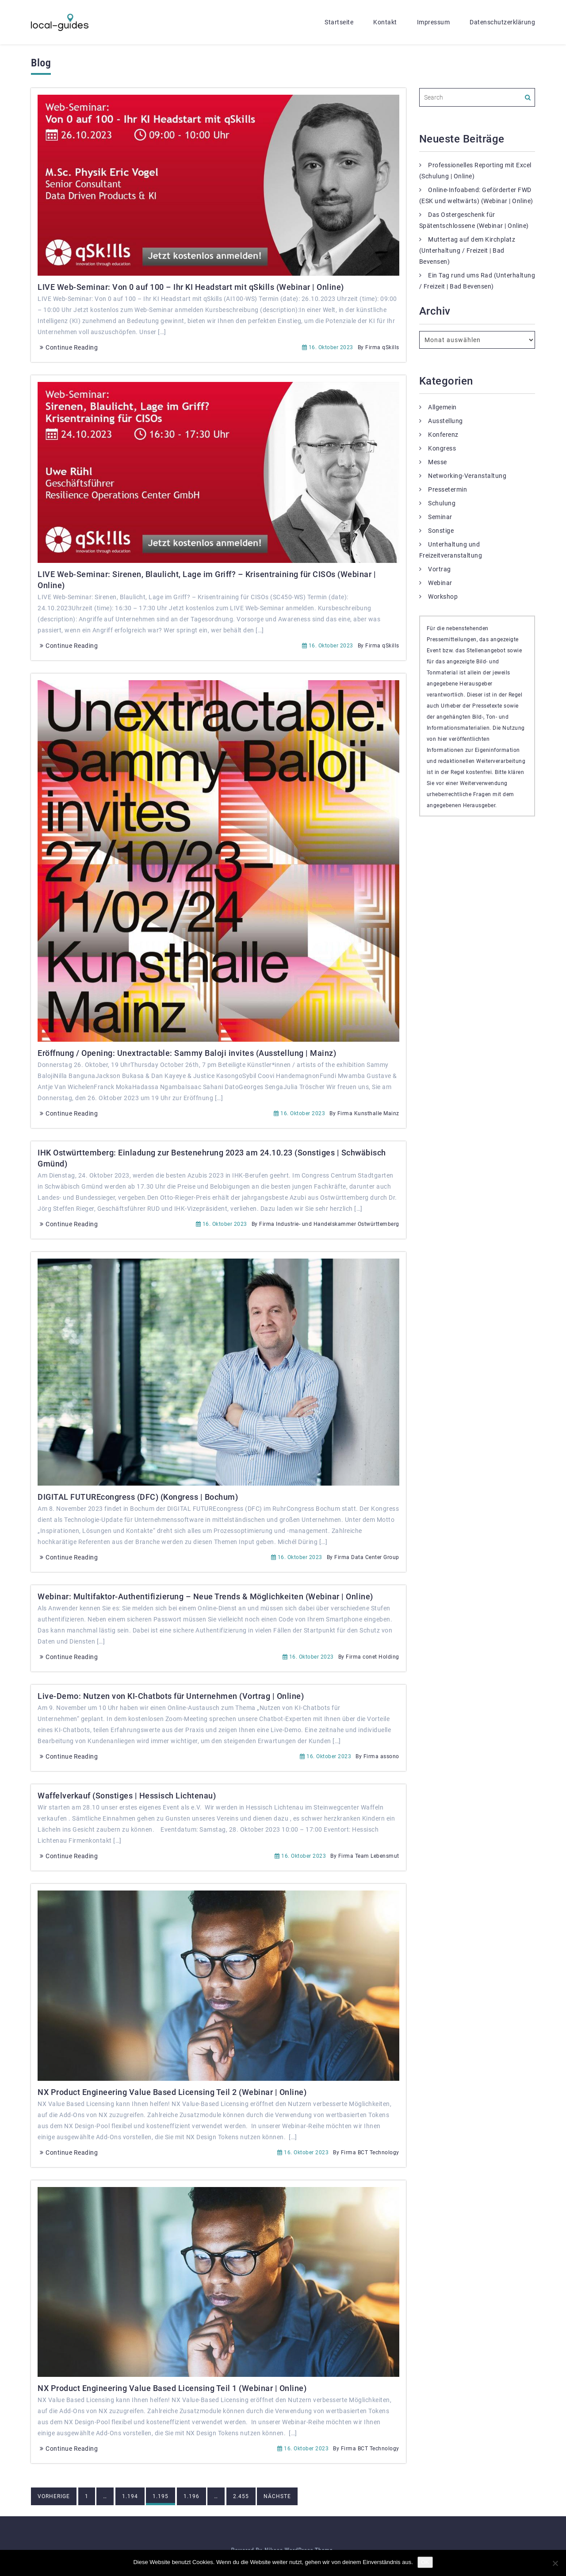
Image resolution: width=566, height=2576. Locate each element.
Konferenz (443, 434)
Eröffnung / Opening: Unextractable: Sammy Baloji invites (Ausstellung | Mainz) (187, 1053)
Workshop (443, 596)
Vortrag (439, 569)
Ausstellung (445, 420)
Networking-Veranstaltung (467, 475)
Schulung (441, 503)
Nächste (277, 2496)
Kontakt (385, 22)
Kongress (442, 448)
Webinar (440, 582)
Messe (437, 462)
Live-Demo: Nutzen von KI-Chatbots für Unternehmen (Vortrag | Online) (171, 1696)
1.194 (130, 2496)
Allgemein (442, 407)
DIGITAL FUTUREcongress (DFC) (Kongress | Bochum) (138, 1497)
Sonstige (441, 530)
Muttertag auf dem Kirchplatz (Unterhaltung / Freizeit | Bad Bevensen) (467, 250)
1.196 (191, 2496)
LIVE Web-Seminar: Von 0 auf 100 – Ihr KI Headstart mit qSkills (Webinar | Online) (191, 287)
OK (425, 2562)
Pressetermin (447, 489)
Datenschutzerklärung (502, 22)
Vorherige (54, 2496)
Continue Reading (68, 347)
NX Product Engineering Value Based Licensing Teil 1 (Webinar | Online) (172, 2388)
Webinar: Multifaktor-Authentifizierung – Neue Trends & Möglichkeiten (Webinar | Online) (205, 1596)
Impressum (433, 22)
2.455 (241, 2496)
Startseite (339, 22)
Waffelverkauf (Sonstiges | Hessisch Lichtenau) (127, 1795)
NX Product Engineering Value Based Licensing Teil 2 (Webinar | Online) (172, 2092)
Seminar (440, 516)
